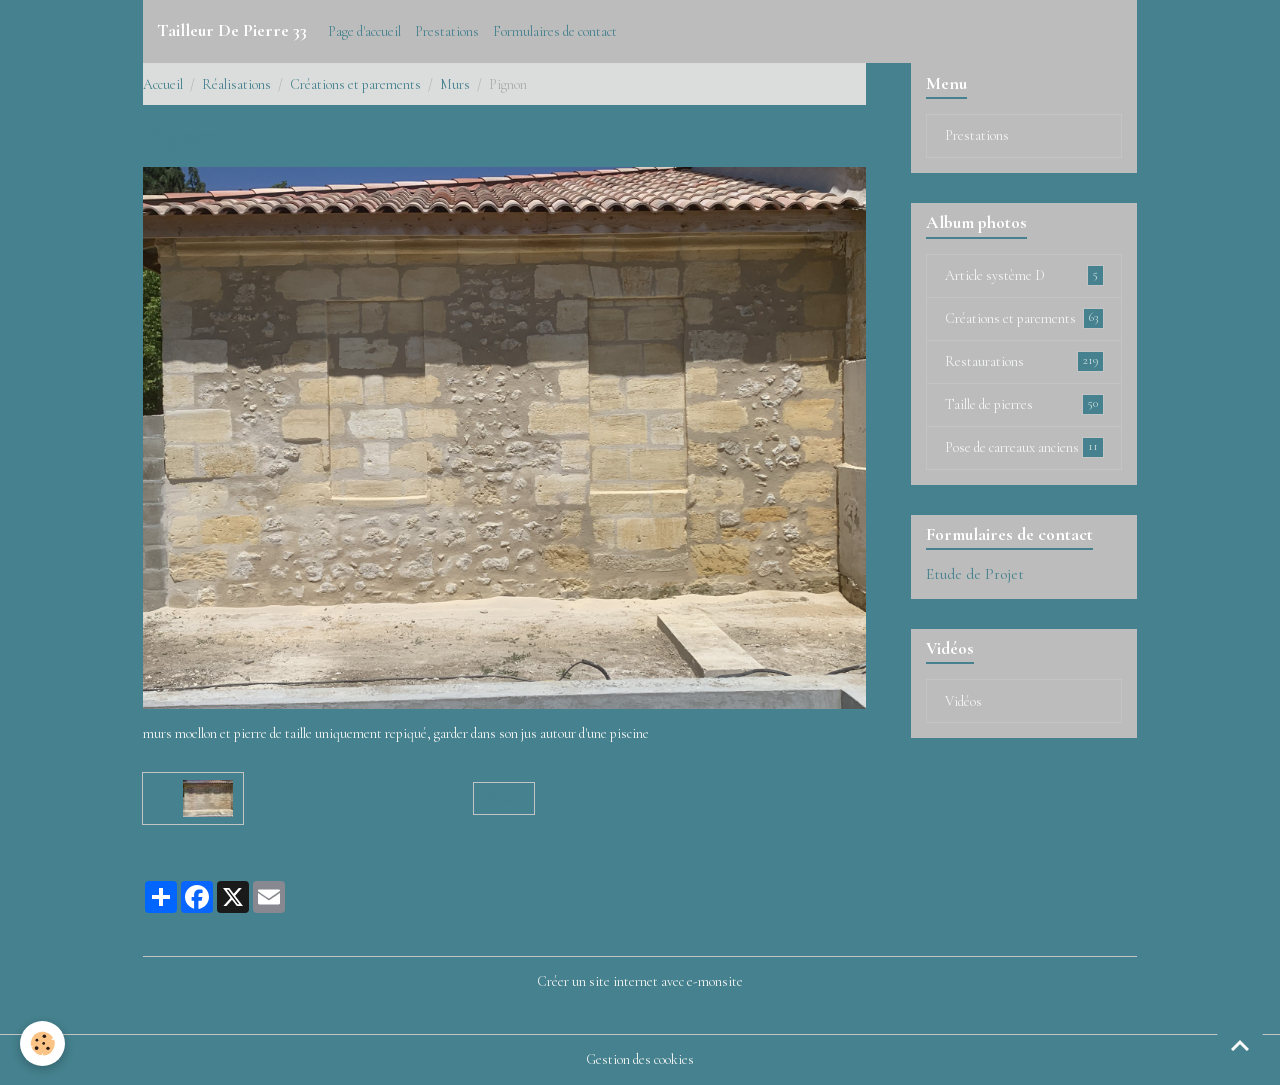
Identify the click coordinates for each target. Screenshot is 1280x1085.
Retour (504, 798)
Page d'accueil (364, 31)
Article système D (1024, 275)
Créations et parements (355, 84)
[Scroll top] (1240, 1045)
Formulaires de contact (555, 31)
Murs (455, 84)
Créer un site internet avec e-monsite (640, 981)
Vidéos (963, 701)
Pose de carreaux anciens (1024, 447)
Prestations (447, 31)
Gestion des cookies (640, 1059)
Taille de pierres (1024, 404)
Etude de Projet (975, 574)
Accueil (163, 84)
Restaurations (1024, 361)
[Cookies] (42, 1043)
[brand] (232, 31)
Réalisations (236, 84)
